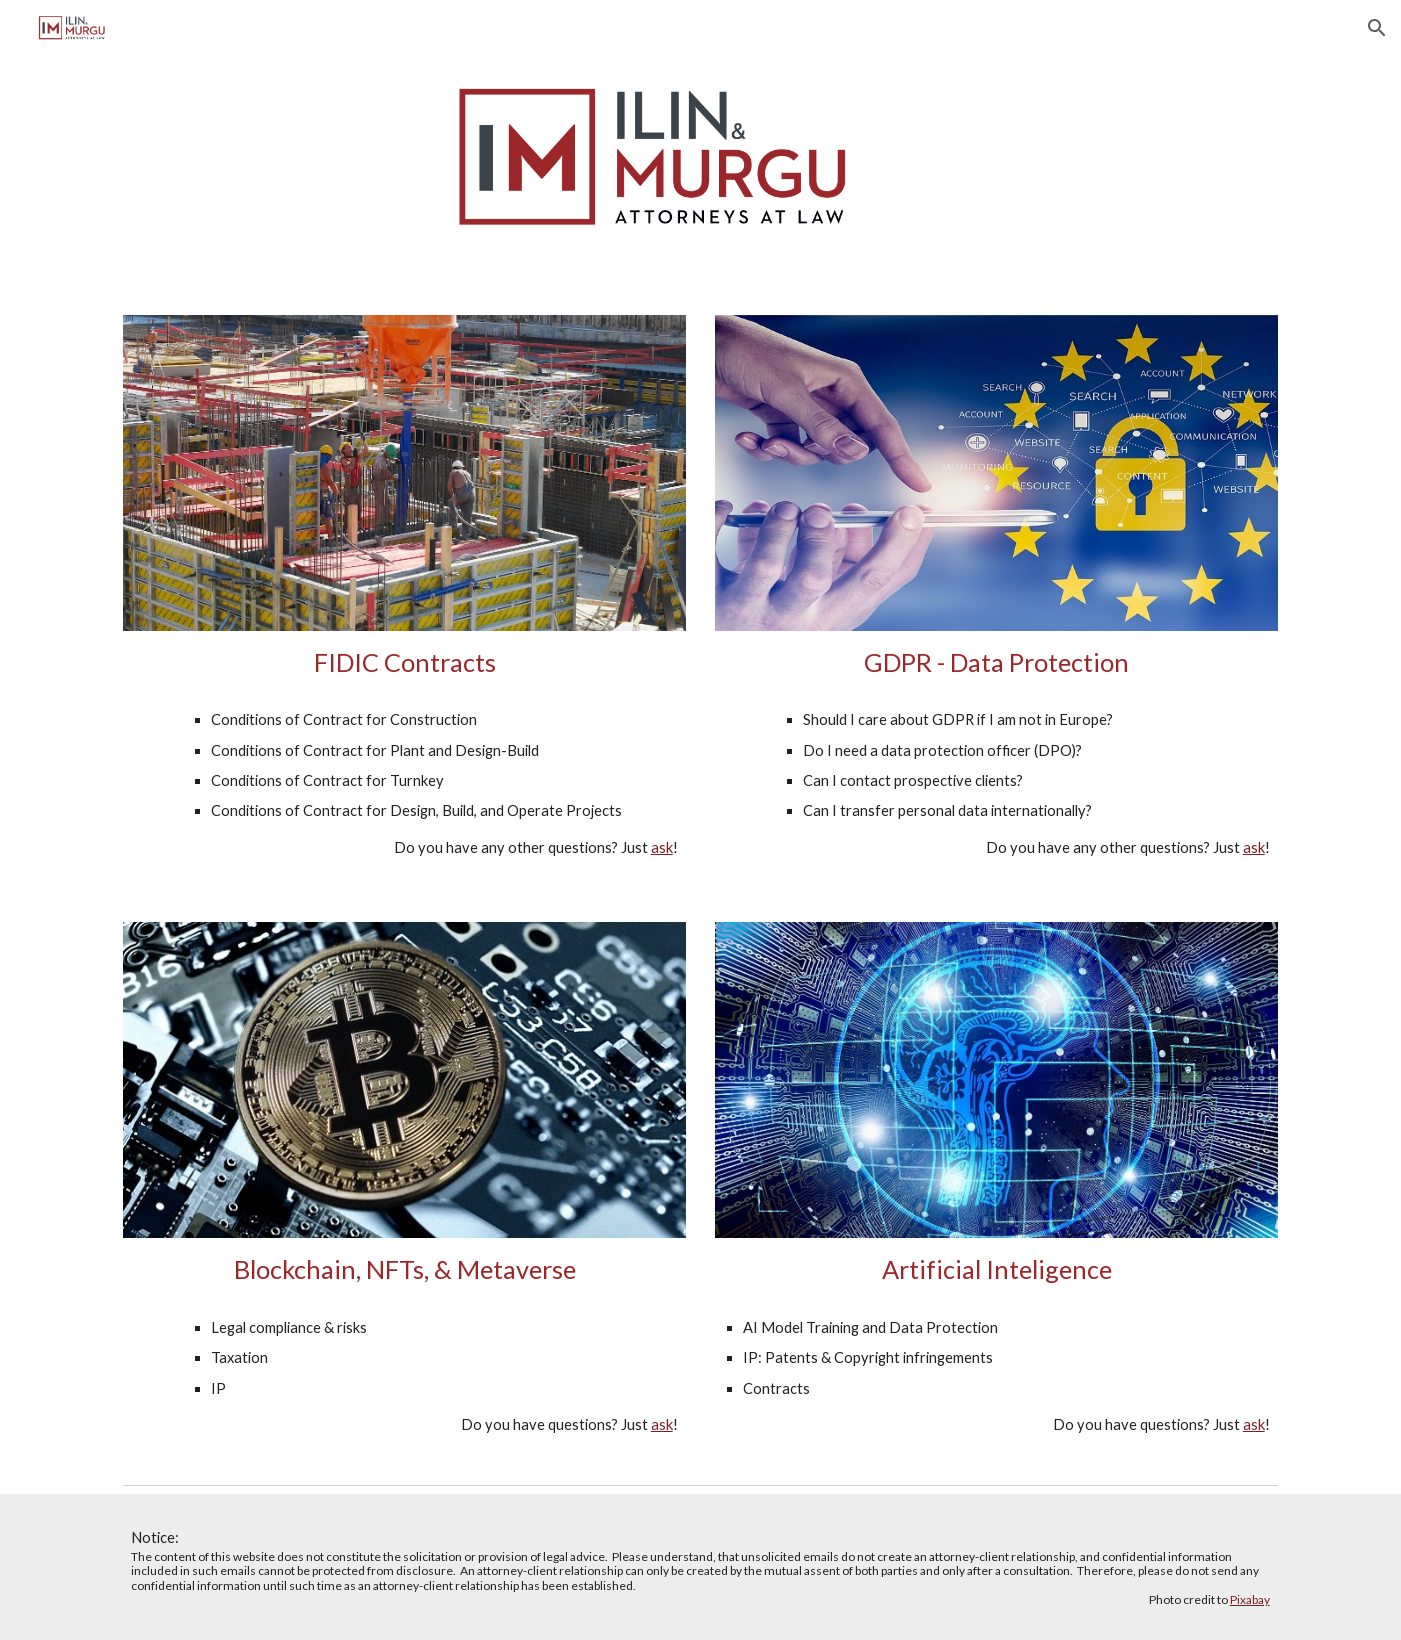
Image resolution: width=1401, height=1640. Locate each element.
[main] (404, 662)
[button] (1377, 28)
